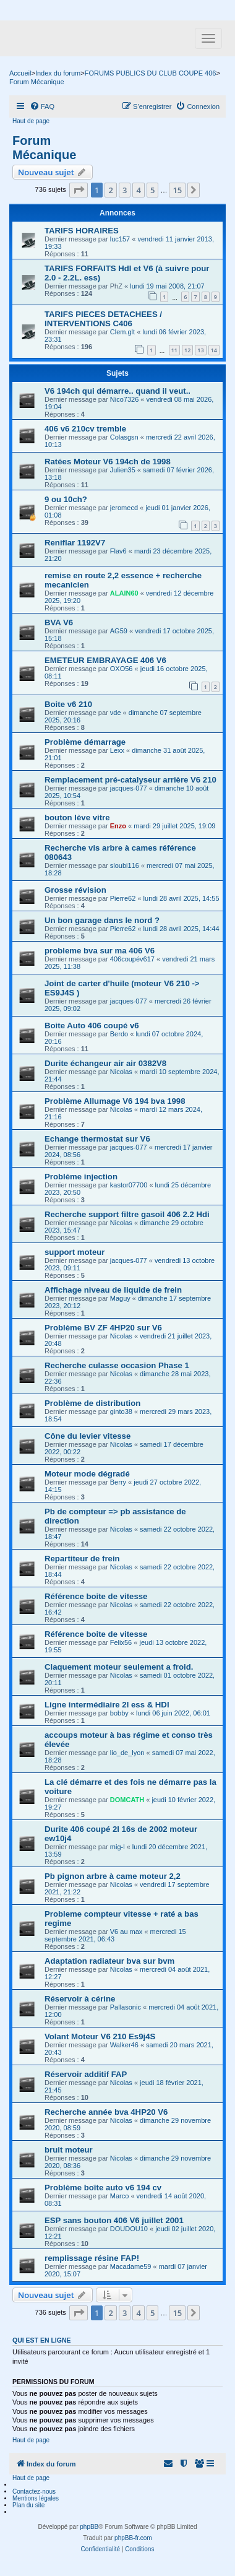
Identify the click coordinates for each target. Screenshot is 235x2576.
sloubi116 (124, 865)
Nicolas (121, 1071)
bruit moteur (69, 2149)
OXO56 (121, 668)
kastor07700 (129, 1185)
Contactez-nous (34, 2491)
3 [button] (124, 190)
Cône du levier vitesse (87, 1436)
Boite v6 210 (68, 704)
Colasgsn (124, 437)
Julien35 (122, 470)
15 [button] (177, 190)
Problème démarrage (85, 742)
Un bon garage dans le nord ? (102, 920)
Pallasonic (125, 2007)
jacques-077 (128, 788)
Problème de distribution (92, 1403)
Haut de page (30, 121)
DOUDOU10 (129, 2228)
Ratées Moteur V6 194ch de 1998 (108, 461)
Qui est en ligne (41, 2340)
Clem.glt (122, 332)
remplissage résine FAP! (92, 2258)
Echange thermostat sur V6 (97, 1138)
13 (200, 350)
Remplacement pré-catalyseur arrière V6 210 (130, 779)
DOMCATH (127, 1799)
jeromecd (124, 507)
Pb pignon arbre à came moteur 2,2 (113, 1876)
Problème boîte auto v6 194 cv (103, 2187)
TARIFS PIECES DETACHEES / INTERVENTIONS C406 (103, 319)
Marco (119, 2196)
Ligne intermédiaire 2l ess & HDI (107, 1704)
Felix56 (121, 1642)
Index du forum (57, 73)
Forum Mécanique (44, 148)
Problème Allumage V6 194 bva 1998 (115, 1101)
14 (214, 350)
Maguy (120, 1298)
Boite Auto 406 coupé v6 (92, 1025)
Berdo (119, 1034)
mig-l (117, 1846)
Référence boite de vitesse (96, 1596)
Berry (118, 1482)
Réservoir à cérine (80, 1998)
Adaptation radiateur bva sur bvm (109, 1961)
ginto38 (121, 1411)
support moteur (75, 1252)
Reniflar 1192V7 (75, 542)
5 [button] (152, 190)
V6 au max (126, 1931)
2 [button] (110, 190)
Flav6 (118, 551)
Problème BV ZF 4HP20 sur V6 (103, 1327)
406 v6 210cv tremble (85, 428)
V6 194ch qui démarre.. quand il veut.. (117, 391)
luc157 (120, 239)
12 (187, 350)
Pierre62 (123, 898)
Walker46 (124, 2045)
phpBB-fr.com (133, 2538)
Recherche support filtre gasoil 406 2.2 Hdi (127, 1214)
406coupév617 (132, 959)
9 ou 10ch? (66, 499)
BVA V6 (59, 622)
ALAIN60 (124, 593)
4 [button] (138, 190)
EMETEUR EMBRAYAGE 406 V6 (105, 660)
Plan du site (28, 2505)
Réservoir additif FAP (86, 2074)
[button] (78, 190)
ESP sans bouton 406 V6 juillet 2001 (114, 2220)
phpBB (89, 2526)
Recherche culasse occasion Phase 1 (117, 1365)
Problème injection (81, 1176)
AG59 (118, 631)
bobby (119, 1713)
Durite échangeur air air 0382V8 (105, 1063)
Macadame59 (131, 2266)
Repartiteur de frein (82, 1558)
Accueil (20, 73)
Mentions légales (35, 2498)
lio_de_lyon (127, 1752)
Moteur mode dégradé (87, 1473)
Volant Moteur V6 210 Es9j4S (100, 2036)
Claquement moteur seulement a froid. (119, 1667)
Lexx (117, 750)
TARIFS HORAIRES (82, 230)
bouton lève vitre (77, 817)
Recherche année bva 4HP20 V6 (106, 2112)
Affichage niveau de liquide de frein (113, 1290)
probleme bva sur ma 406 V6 (100, 950)
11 (174, 350)
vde (115, 712)
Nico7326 (124, 399)
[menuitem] (42, 106)
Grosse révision (75, 890)
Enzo (118, 826)
